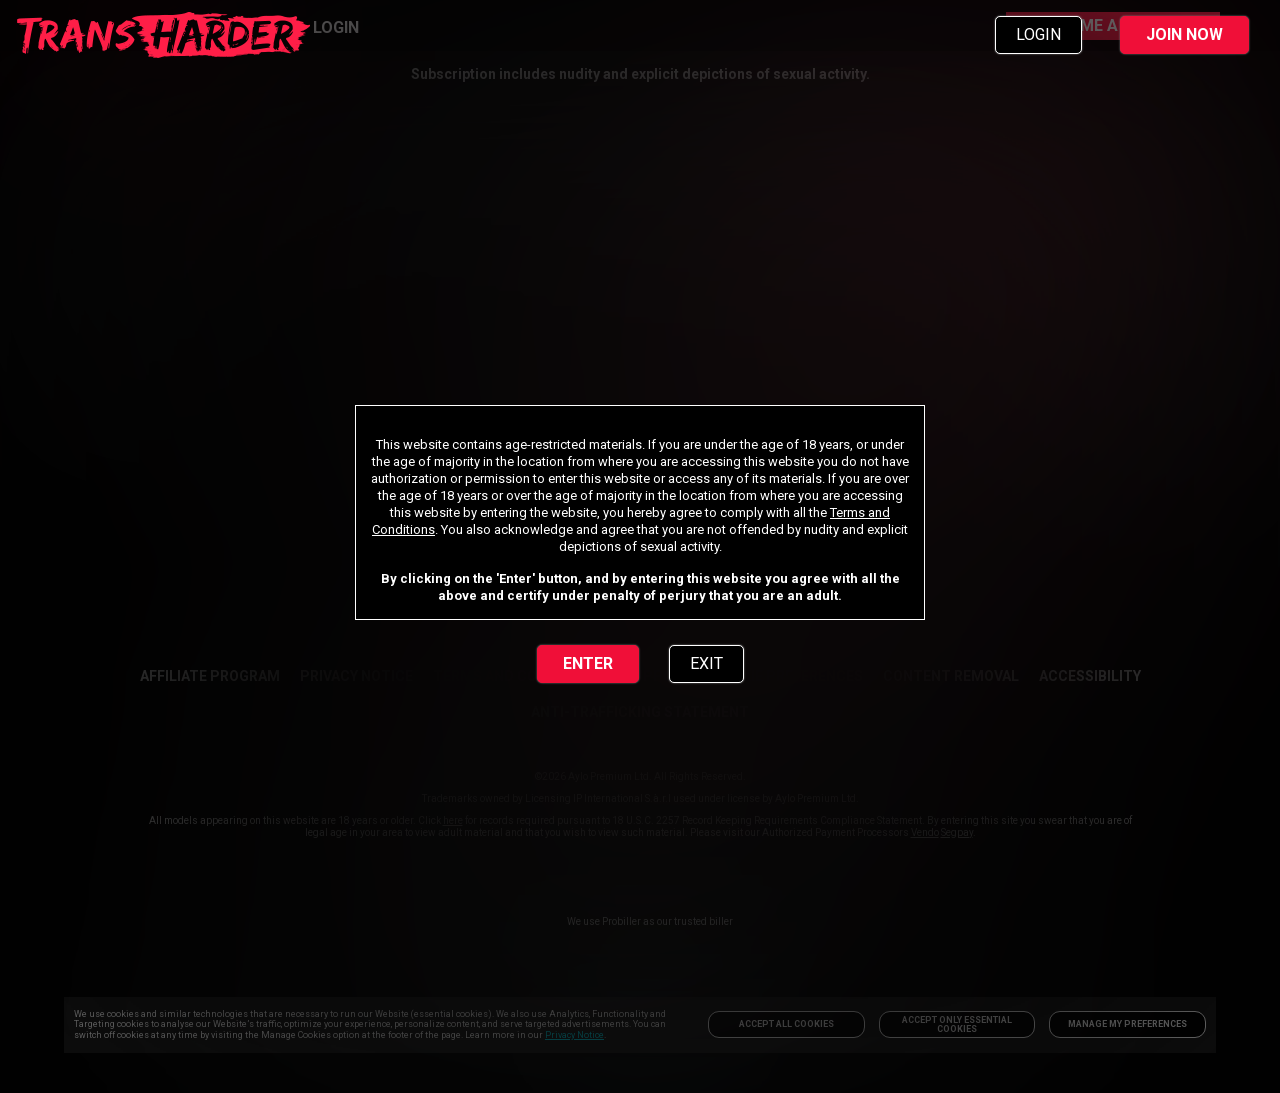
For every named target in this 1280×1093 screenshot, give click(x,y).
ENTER (588, 663)
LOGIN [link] (1038, 34)
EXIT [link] (706, 663)
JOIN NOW (1184, 34)
